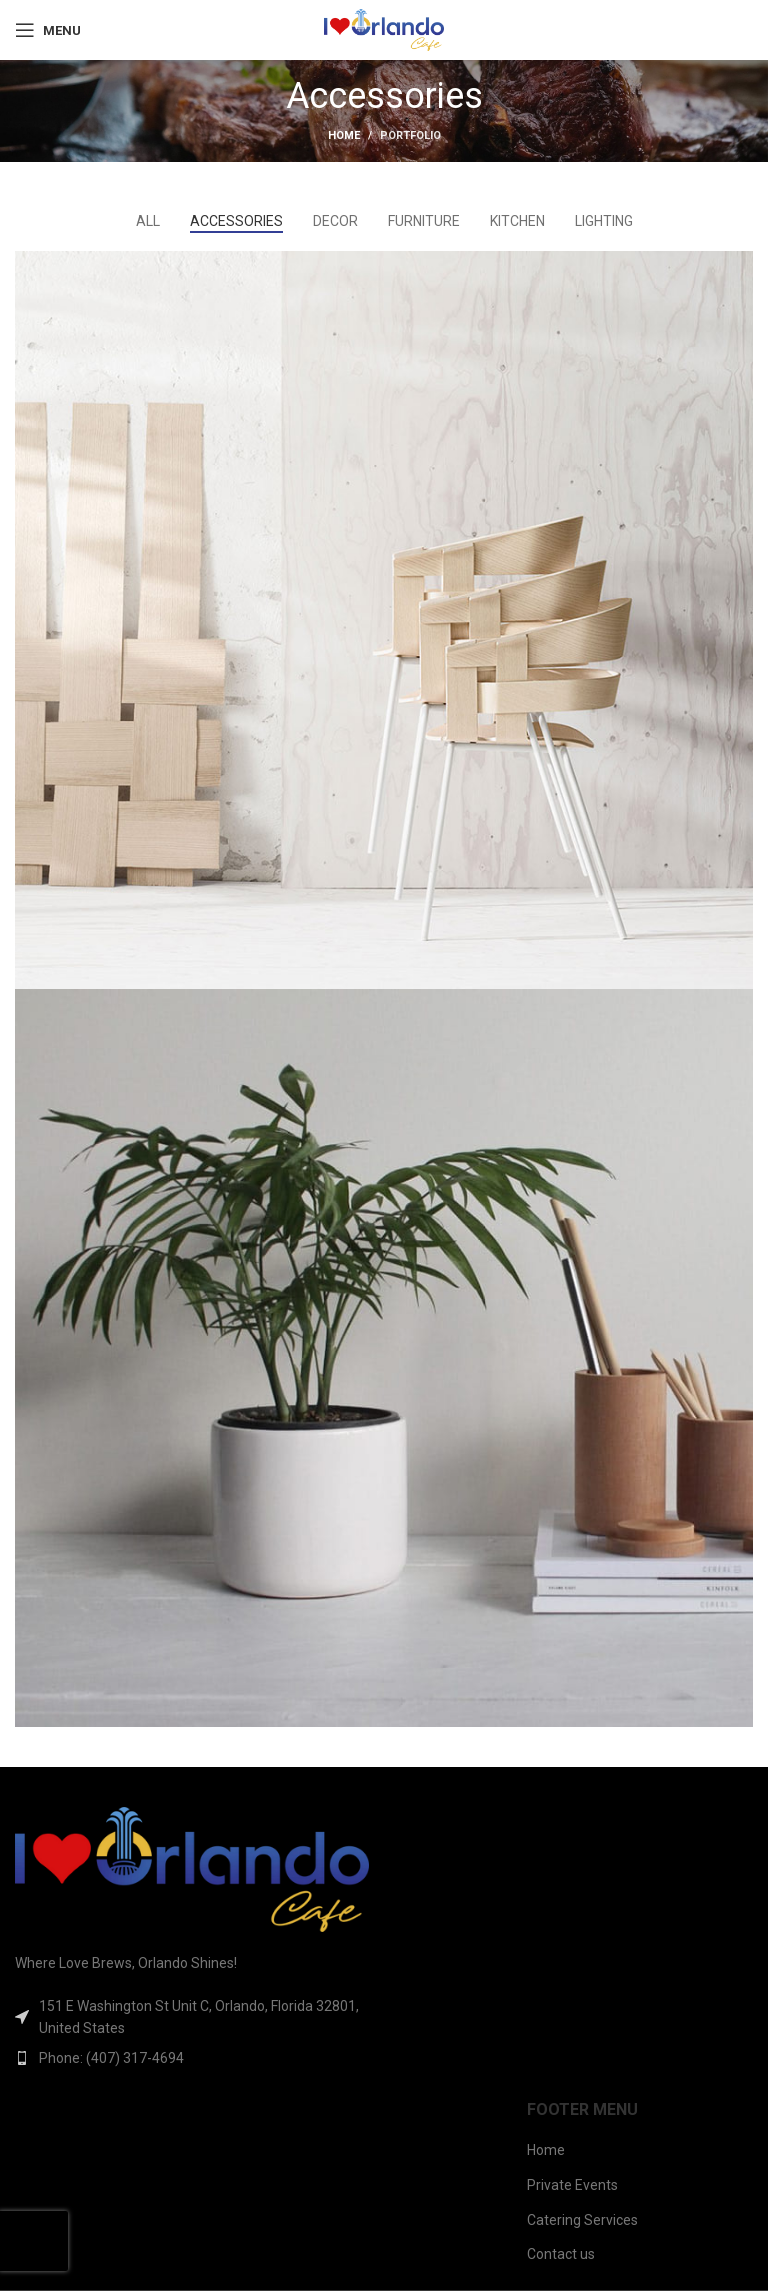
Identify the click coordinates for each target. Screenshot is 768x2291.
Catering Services (582, 2220)
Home (344, 135)
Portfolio (410, 135)
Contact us (561, 2254)
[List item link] (192, 2058)
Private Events (572, 2185)
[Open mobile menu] (48, 30)
